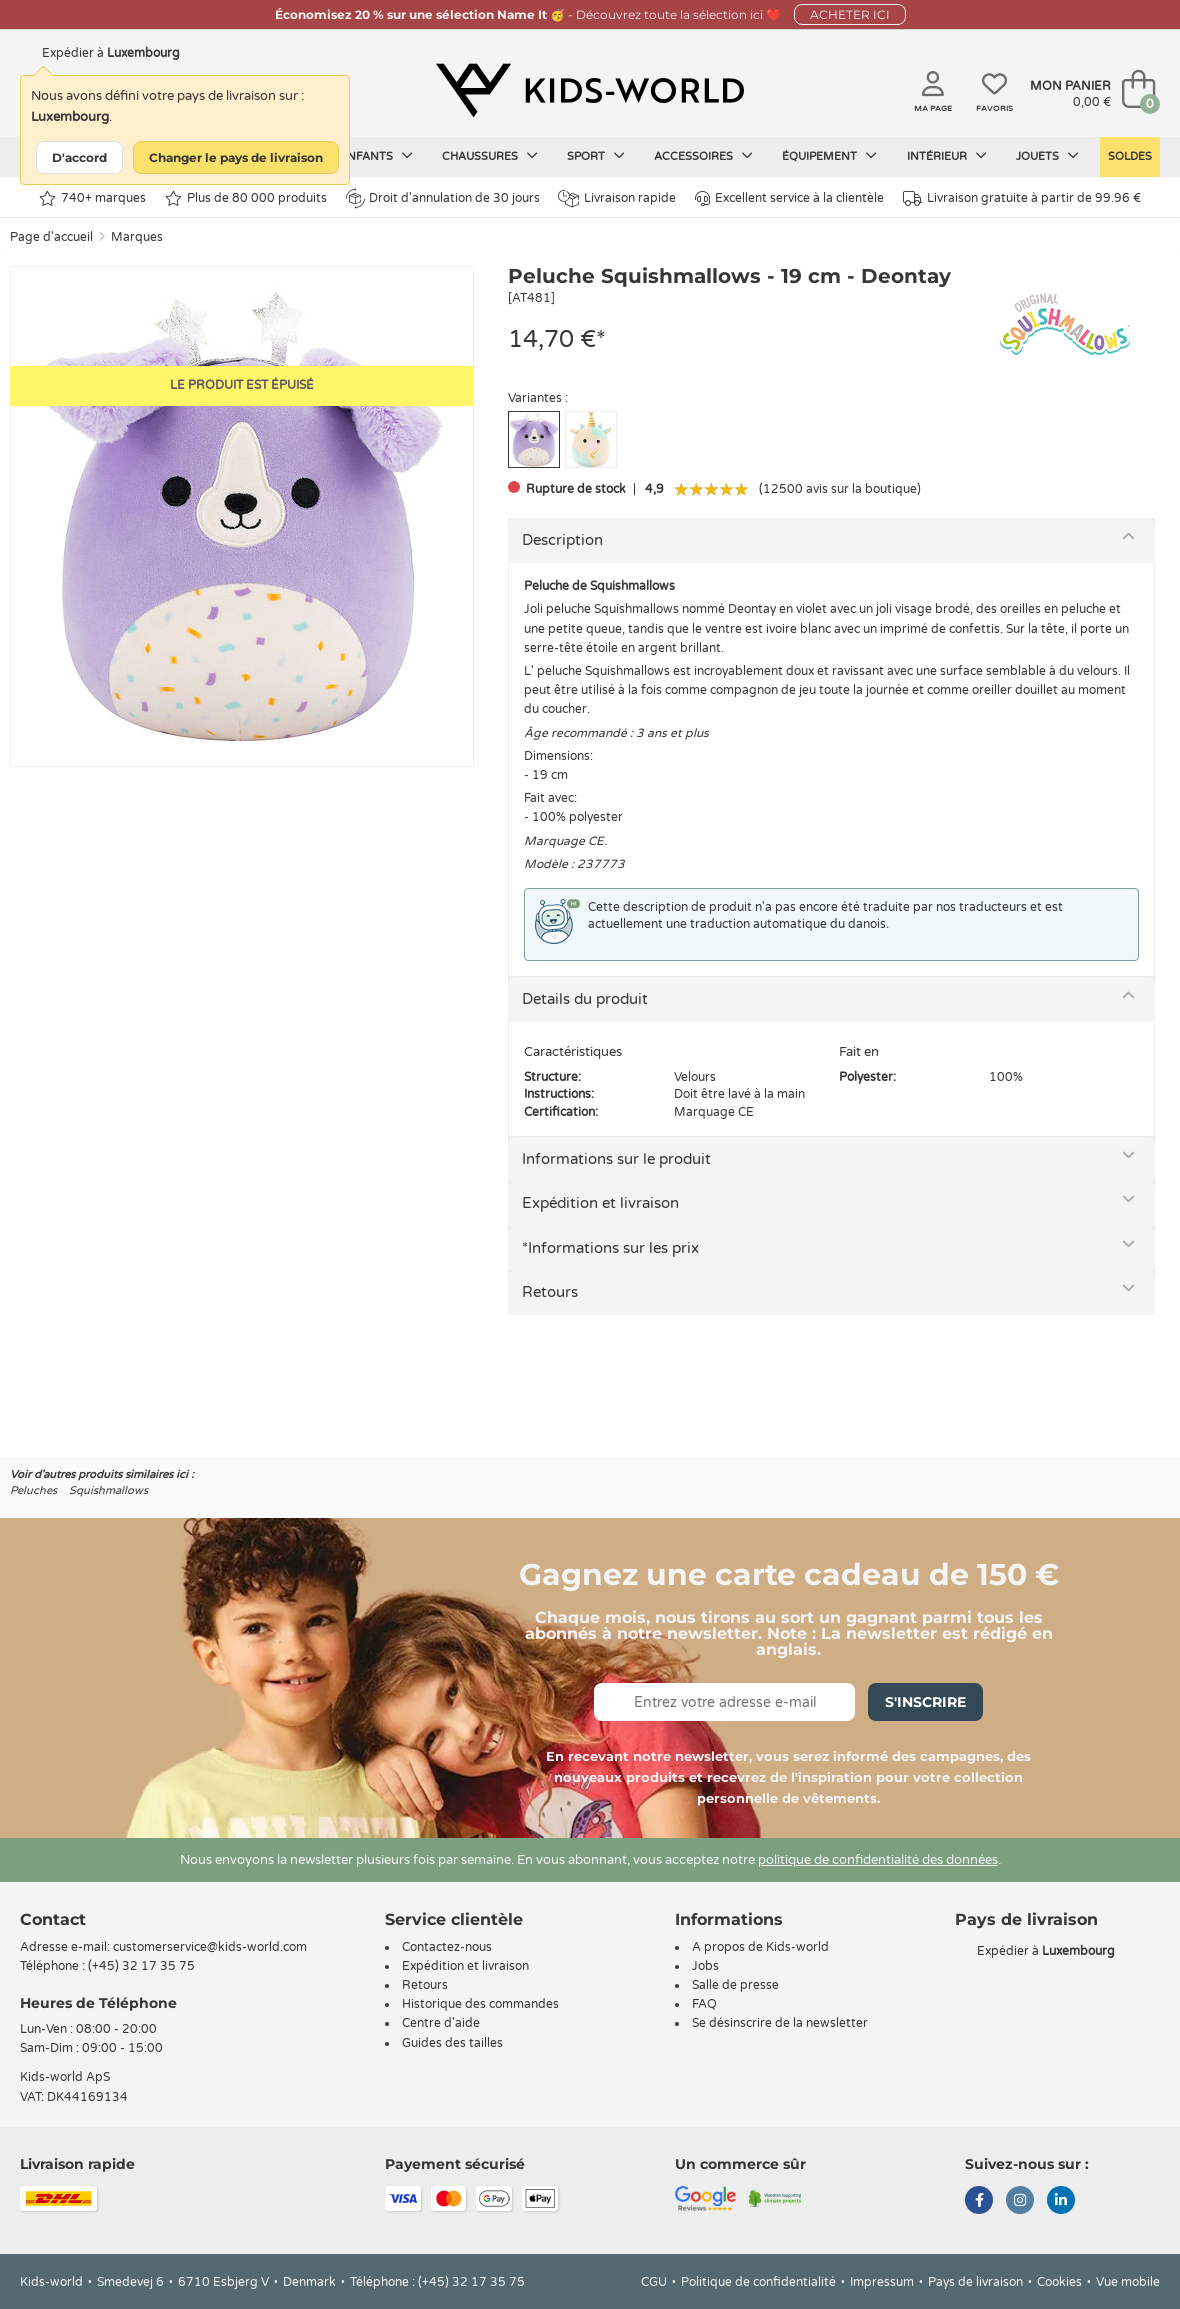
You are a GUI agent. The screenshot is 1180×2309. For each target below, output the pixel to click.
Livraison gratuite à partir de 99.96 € (1022, 198)
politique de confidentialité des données (878, 1860)
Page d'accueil (51, 237)
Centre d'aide (441, 2023)
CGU (654, 2282)
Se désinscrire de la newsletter (780, 2023)
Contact (53, 1919)
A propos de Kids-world (760, 1947)
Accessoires (703, 156)
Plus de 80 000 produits (246, 198)
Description (562, 540)
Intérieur (947, 156)
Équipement (829, 156)
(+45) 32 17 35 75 (141, 1966)
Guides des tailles (452, 2043)
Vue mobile (1128, 2282)
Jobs (705, 1966)
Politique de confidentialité (758, 2282)
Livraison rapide (617, 198)
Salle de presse (735, 1985)
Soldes (1130, 156)
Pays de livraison (975, 2282)
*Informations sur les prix (610, 1248)
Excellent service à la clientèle (789, 198)
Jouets (1047, 156)
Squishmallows (108, 1490)
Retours (550, 1292)
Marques (137, 237)
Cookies (1059, 2282)
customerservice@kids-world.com (210, 1947)
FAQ (704, 2004)
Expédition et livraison (600, 1203)
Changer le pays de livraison (236, 157)
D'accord (79, 157)
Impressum (882, 2282)
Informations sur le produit (616, 1159)
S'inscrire (925, 1702)
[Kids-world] (590, 91)
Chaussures (490, 156)
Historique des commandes (480, 2004)
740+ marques (92, 198)
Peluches (33, 1490)
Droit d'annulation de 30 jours (443, 198)
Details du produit (585, 999)
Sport (596, 156)
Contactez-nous (447, 1947)
